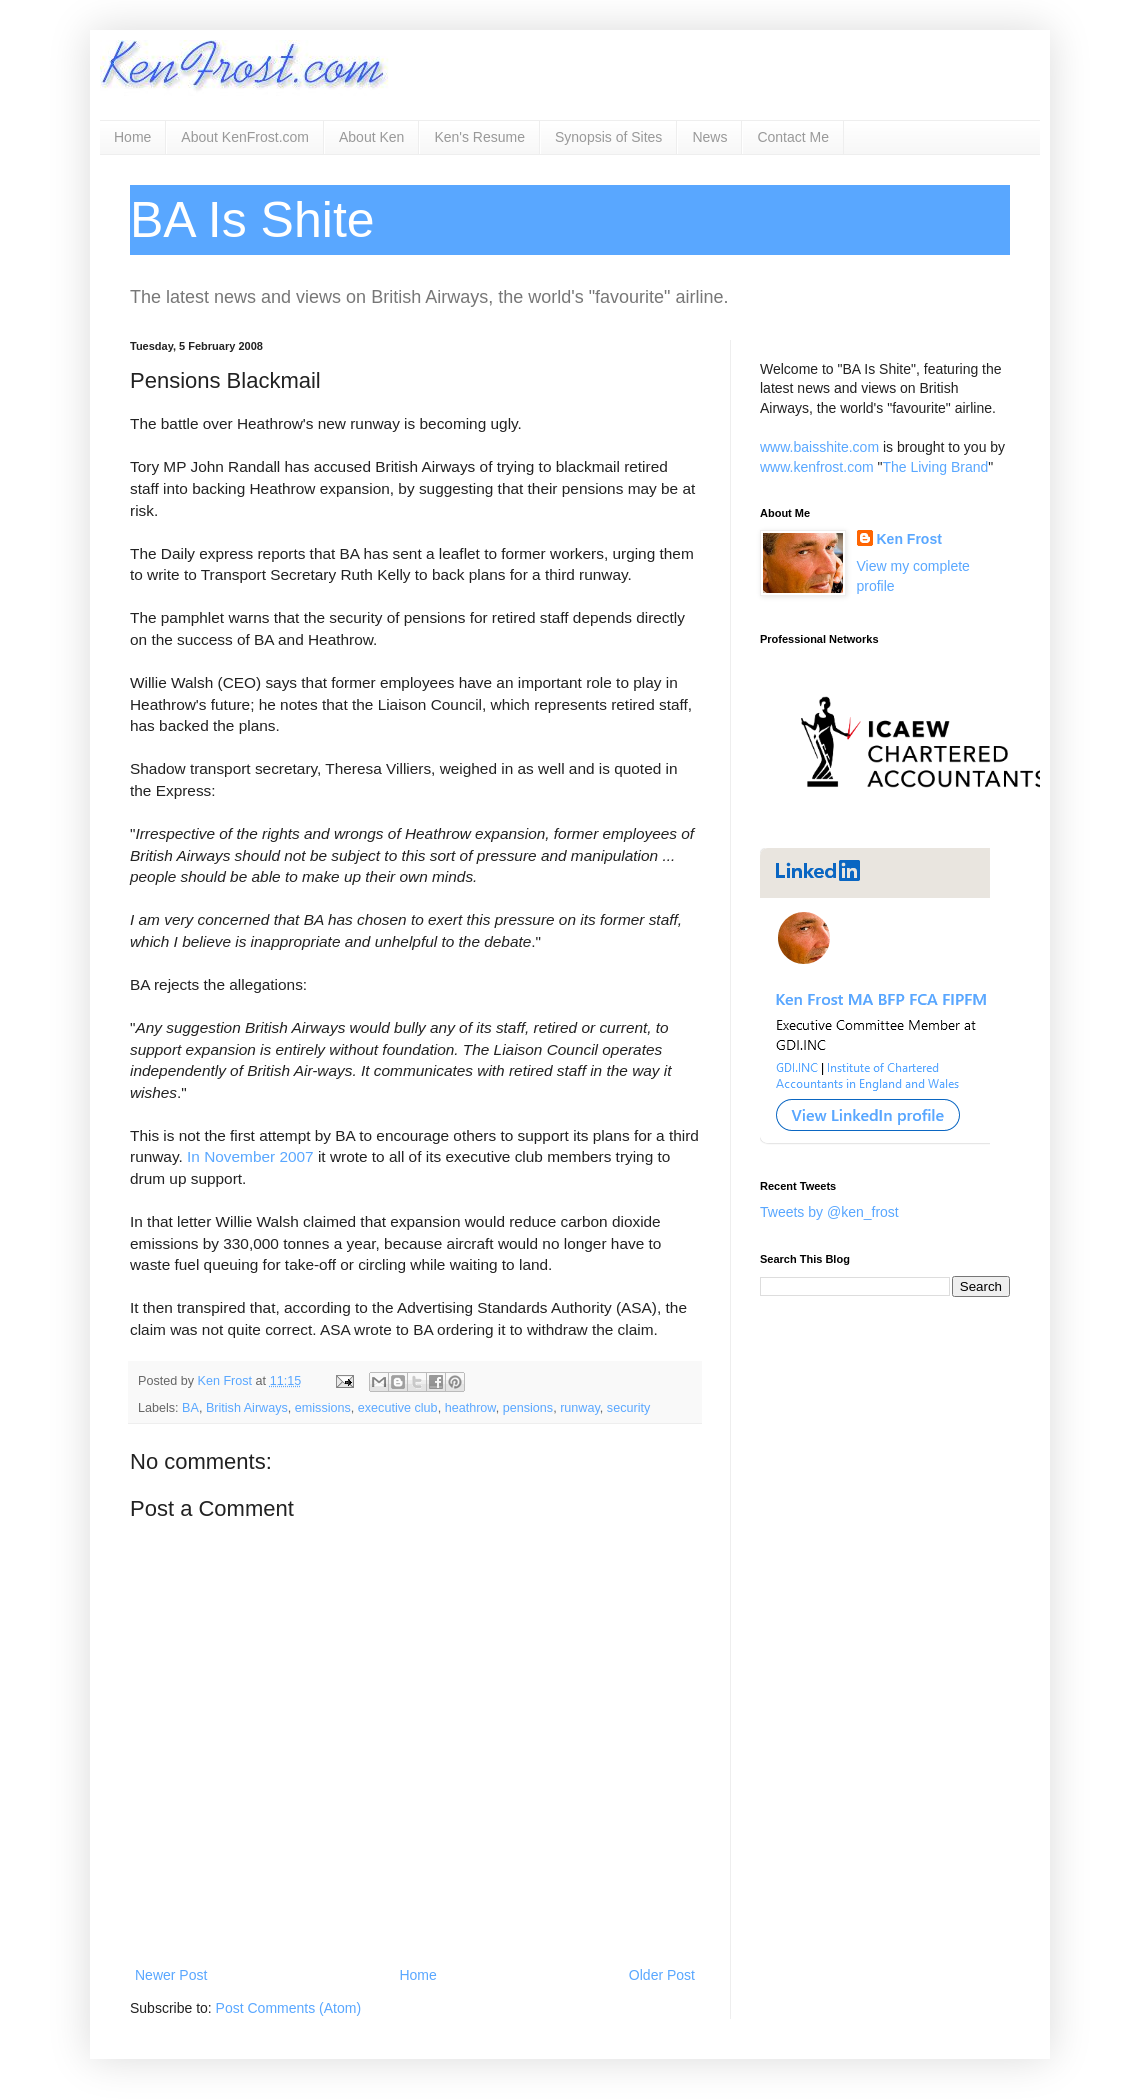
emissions (323, 1408)
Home (132, 137)
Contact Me (793, 137)
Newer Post (171, 1975)
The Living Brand (935, 467)
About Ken (371, 137)
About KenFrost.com (245, 137)
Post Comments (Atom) (288, 2008)
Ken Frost (909, 539)
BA (190, 1408)
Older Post (662, 1975)
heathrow (470, 1408)
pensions (528, 1408)
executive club (398, 1408)
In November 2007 (250, 1156)
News (709, 137)
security (628, 1408)
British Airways (247, 1408)
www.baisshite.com (819, 447)
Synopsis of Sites (608, 137)
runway (580, 1408)
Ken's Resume (479, 137)
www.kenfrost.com (817, 467)
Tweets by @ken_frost (829, 1212)
